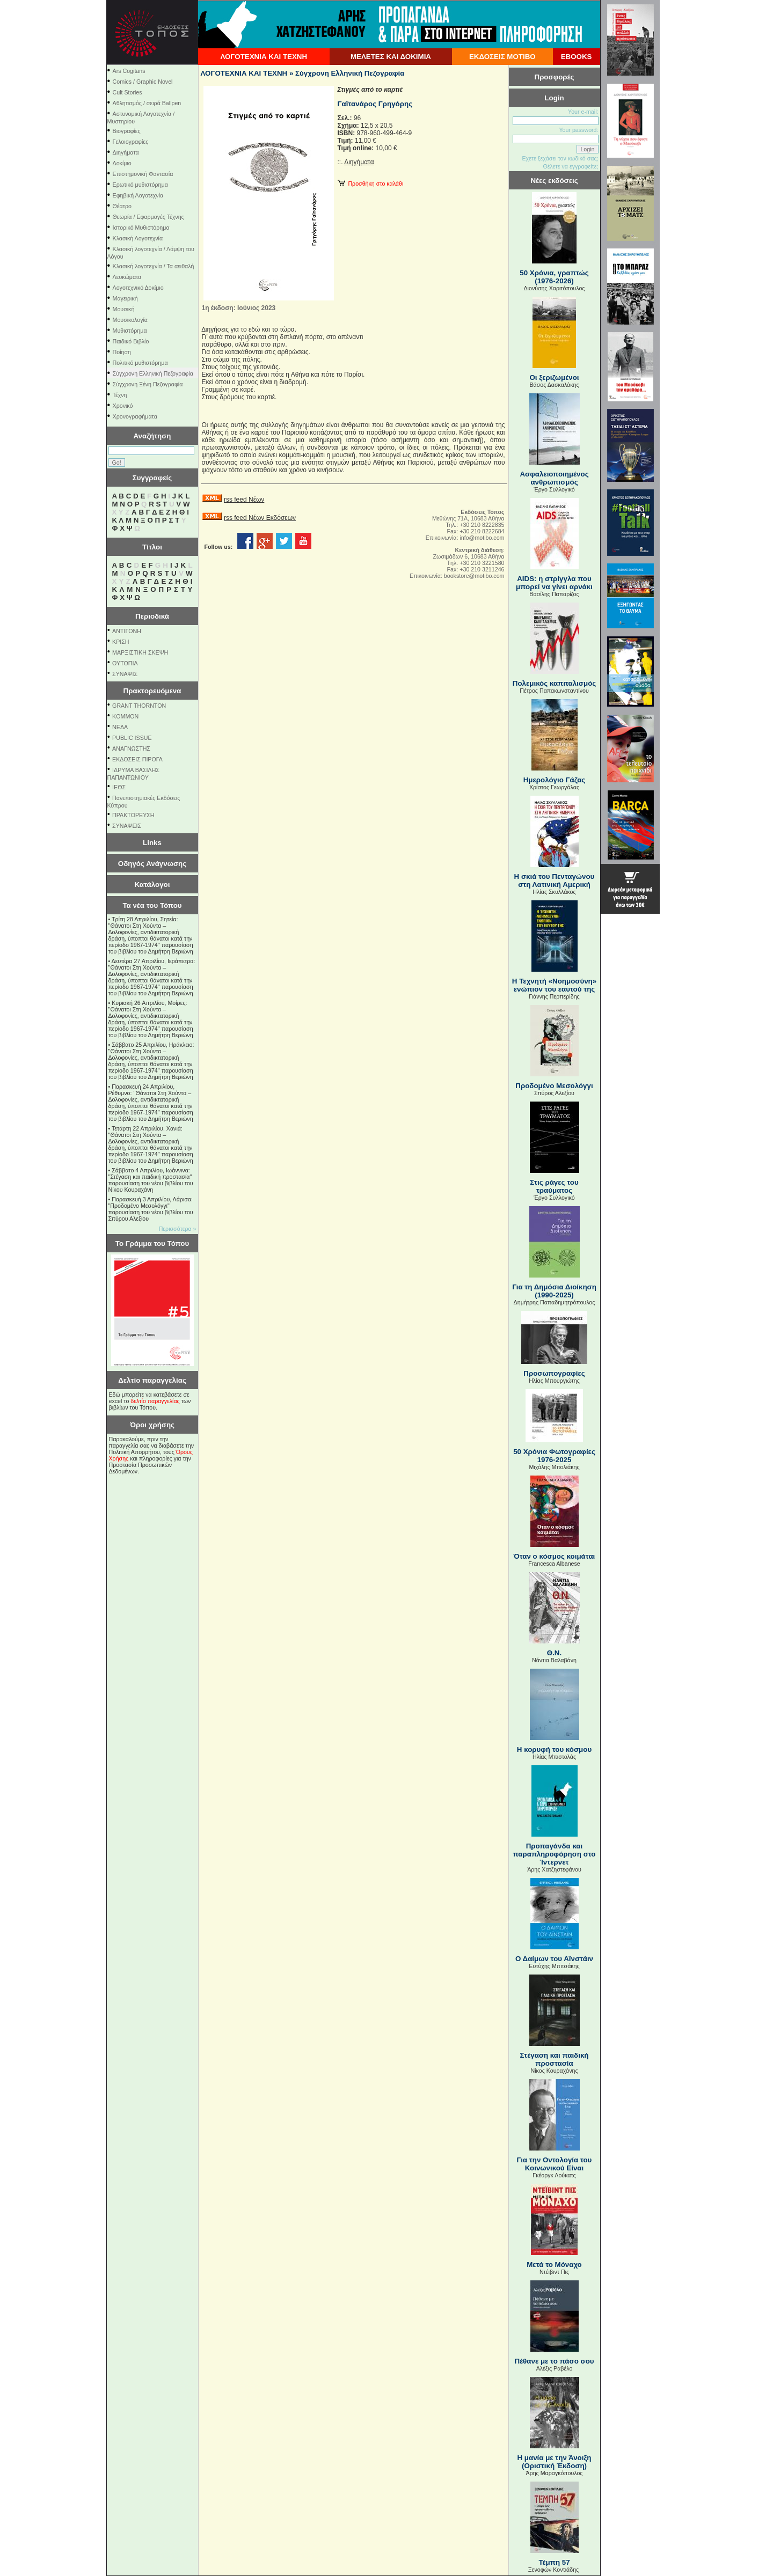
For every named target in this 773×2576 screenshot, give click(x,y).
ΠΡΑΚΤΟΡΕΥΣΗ (133, 815)
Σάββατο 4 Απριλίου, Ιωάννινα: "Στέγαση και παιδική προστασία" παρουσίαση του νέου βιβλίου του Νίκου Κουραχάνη (150, 1180)
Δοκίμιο (122, 163)
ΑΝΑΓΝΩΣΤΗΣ (131, 748)
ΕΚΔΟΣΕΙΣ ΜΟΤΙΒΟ (502, 57)
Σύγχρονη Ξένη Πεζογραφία (148, 384)
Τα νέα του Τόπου (151, 905)
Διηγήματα (126, 152)
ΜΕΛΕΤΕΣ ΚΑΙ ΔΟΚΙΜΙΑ (391, 57)
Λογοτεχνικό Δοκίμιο (138, 287)
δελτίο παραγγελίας (154, 1401)
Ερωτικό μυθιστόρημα (140, 184)
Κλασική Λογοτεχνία (138, 238)
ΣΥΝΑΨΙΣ (124, 674)
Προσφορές (554, 77)
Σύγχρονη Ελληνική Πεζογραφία (153, 373)
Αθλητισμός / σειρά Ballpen (147, 103)
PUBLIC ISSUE (131, 738)
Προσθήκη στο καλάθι (371, 183)
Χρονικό (123, 405)
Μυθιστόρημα (130, 330)
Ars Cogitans (129, 71)
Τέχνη (120, 395)
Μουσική (124, 309)
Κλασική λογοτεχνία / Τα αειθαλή (153, 266)
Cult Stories (127, 92)
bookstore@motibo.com (474, 576)
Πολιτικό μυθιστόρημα (140, 362)
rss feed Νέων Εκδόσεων (260, 518)
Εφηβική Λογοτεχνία (138, 195)
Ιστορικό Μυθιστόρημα (141, 227)
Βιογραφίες (127, 131)
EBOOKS (576, 57)
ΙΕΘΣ (119, 787)
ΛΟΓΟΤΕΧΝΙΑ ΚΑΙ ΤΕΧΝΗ (263, 57)
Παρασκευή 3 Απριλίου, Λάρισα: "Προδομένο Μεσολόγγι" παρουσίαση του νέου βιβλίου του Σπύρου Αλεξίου (150, 1209)
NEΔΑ (120, 727)
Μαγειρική (125, 298)
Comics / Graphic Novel (143, 81)
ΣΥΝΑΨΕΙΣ (126, 826)
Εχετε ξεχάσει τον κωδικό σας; (560, 158)
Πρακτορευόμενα (152, 691)
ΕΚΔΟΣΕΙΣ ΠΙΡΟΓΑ (137, 759)
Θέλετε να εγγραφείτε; (570, 166)
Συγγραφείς (152, 478)
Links (152, 843)
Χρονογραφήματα (135, 416)
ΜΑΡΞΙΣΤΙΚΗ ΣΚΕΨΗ (140, 652)
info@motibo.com (482, 537)
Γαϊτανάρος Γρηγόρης (375, 104)
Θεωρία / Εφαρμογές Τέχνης (148, 217)
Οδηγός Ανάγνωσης (152, 864)
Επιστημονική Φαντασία (143, 174)
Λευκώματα (127, 277)
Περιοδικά (152, 616)
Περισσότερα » (177, 1228)
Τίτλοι (152, 547)
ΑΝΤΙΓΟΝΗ (126, 631)
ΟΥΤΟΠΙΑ (124, 663)
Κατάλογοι (152, 884)
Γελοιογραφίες (131, 141)
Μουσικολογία (130, 320)
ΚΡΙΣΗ (120, 642)
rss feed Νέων (244, 499)
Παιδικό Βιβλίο (131, 341)
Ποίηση (122, 352)
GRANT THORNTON (139, 705)
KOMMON (125, 716)
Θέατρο (122, 206)
